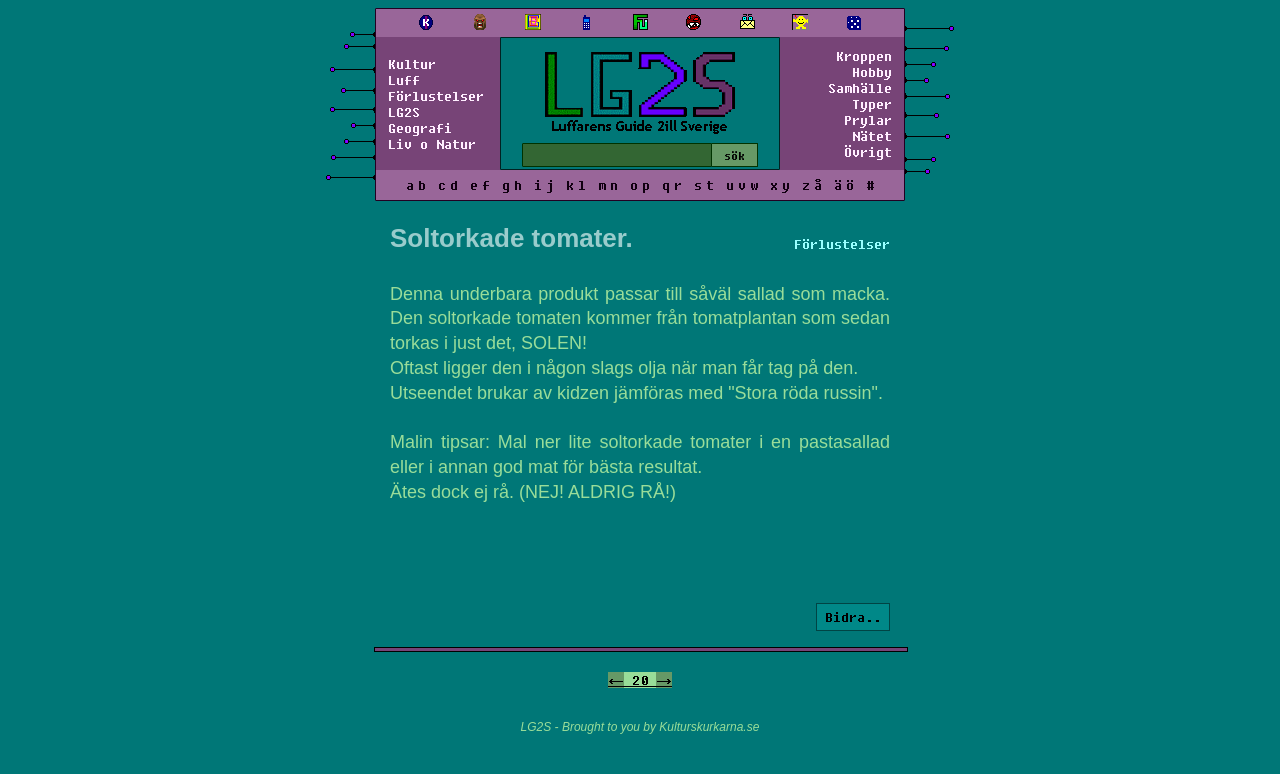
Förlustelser (436, 96)
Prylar (868, 120)
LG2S (404, 112)
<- (616, 680)
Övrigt (868, 152)
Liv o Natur (432, 144)
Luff (404, 80)
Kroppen (864, 56)
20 (640, 680)
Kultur (412, 64)
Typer (872, 104)
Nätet (872, 136)
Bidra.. (853, 617)
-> (664, 680)
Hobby (872, 72)
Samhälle (860, 88)
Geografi (420, 128)
